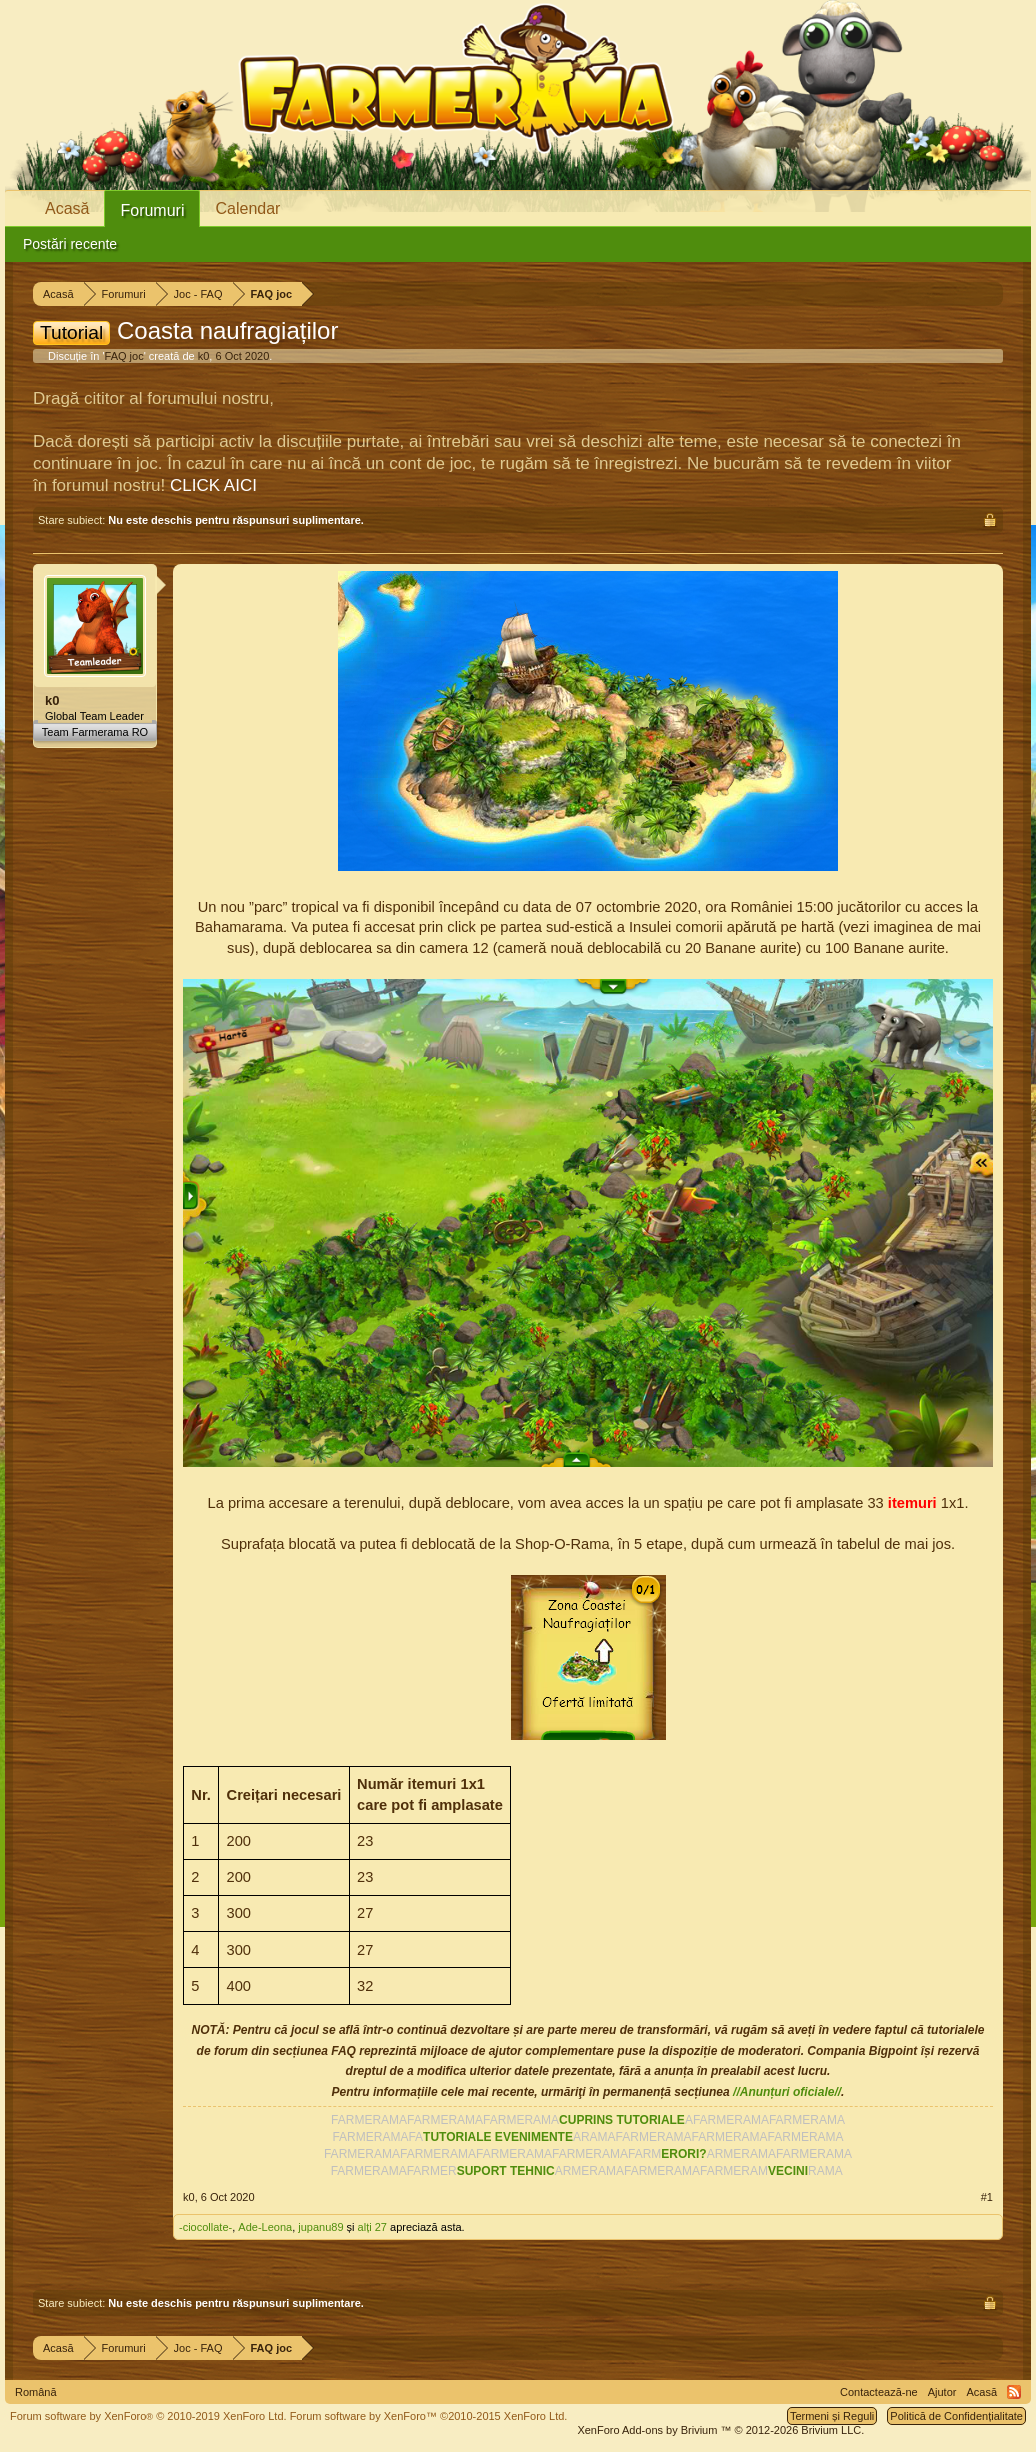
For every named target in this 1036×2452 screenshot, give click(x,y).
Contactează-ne (879, 2392)
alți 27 (372, 2227)
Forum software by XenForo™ (429, 2416)
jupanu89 (320, 2227)
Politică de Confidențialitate (956, 2416)
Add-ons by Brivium (720, 2430)
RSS (1014, 2392)
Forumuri (152, 210)
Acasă (67, 208)
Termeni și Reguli (832, 2416)
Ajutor (942, 2392)
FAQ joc (124, 356)
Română (36, 2392)
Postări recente (70, 244)
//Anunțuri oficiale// (787, 2092)
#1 (987, 2197)
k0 (204, 356)
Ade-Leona (265, 2227)
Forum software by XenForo (148, 2416)
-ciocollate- (205, 2227)
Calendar (247, 208)
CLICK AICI (213, 485)
